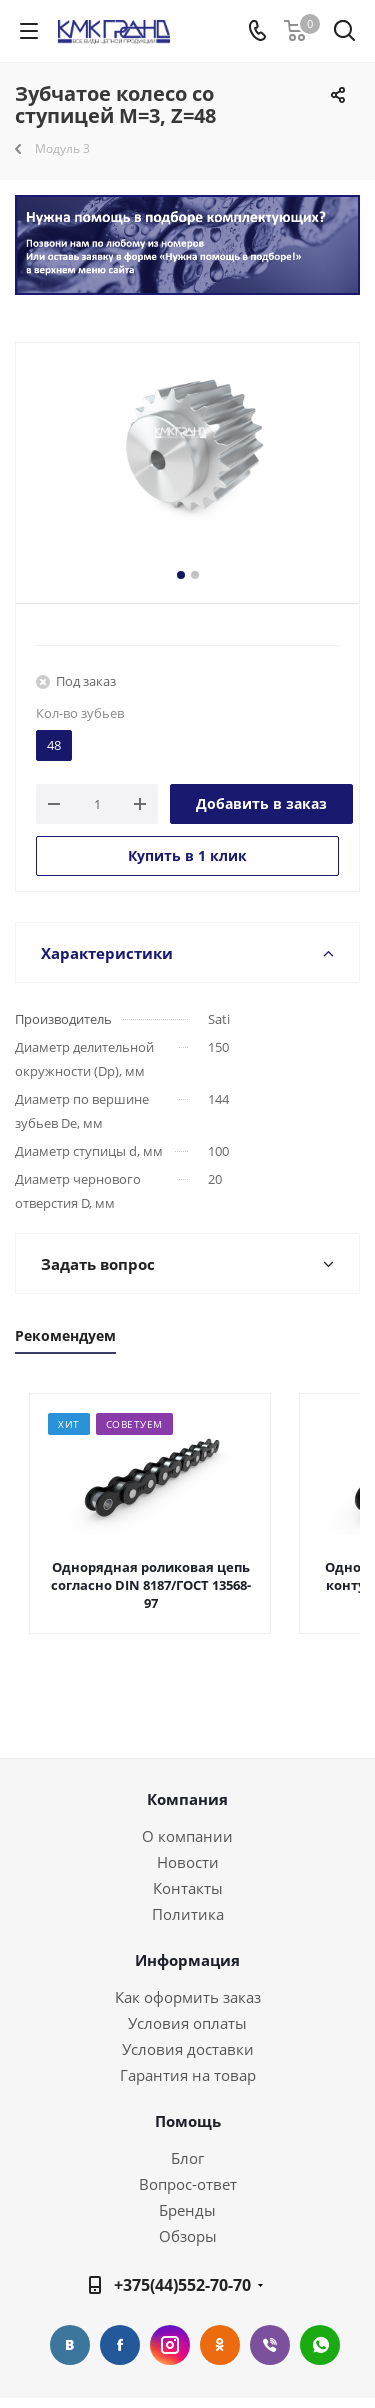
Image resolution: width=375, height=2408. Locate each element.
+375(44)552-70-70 (182, 2285)
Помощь (188, 2121)
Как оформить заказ (188, 1997)
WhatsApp (320, 2345)
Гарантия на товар (188, 2075)
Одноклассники (220, 2345)
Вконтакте (70, 2345)
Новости (188, 1862)
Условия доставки (188, 2049)
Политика (188, 1914)
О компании (187, 1836)
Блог (187, 2158)
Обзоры (188, 2236)
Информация (187, 1960)
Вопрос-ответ (188, 2184)
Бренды (187, 2210)
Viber (270, 2345)
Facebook (120, 2345)
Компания (187, 1799)
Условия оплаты (187, 2023)
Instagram (170, 2345)
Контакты (188, 1888)
